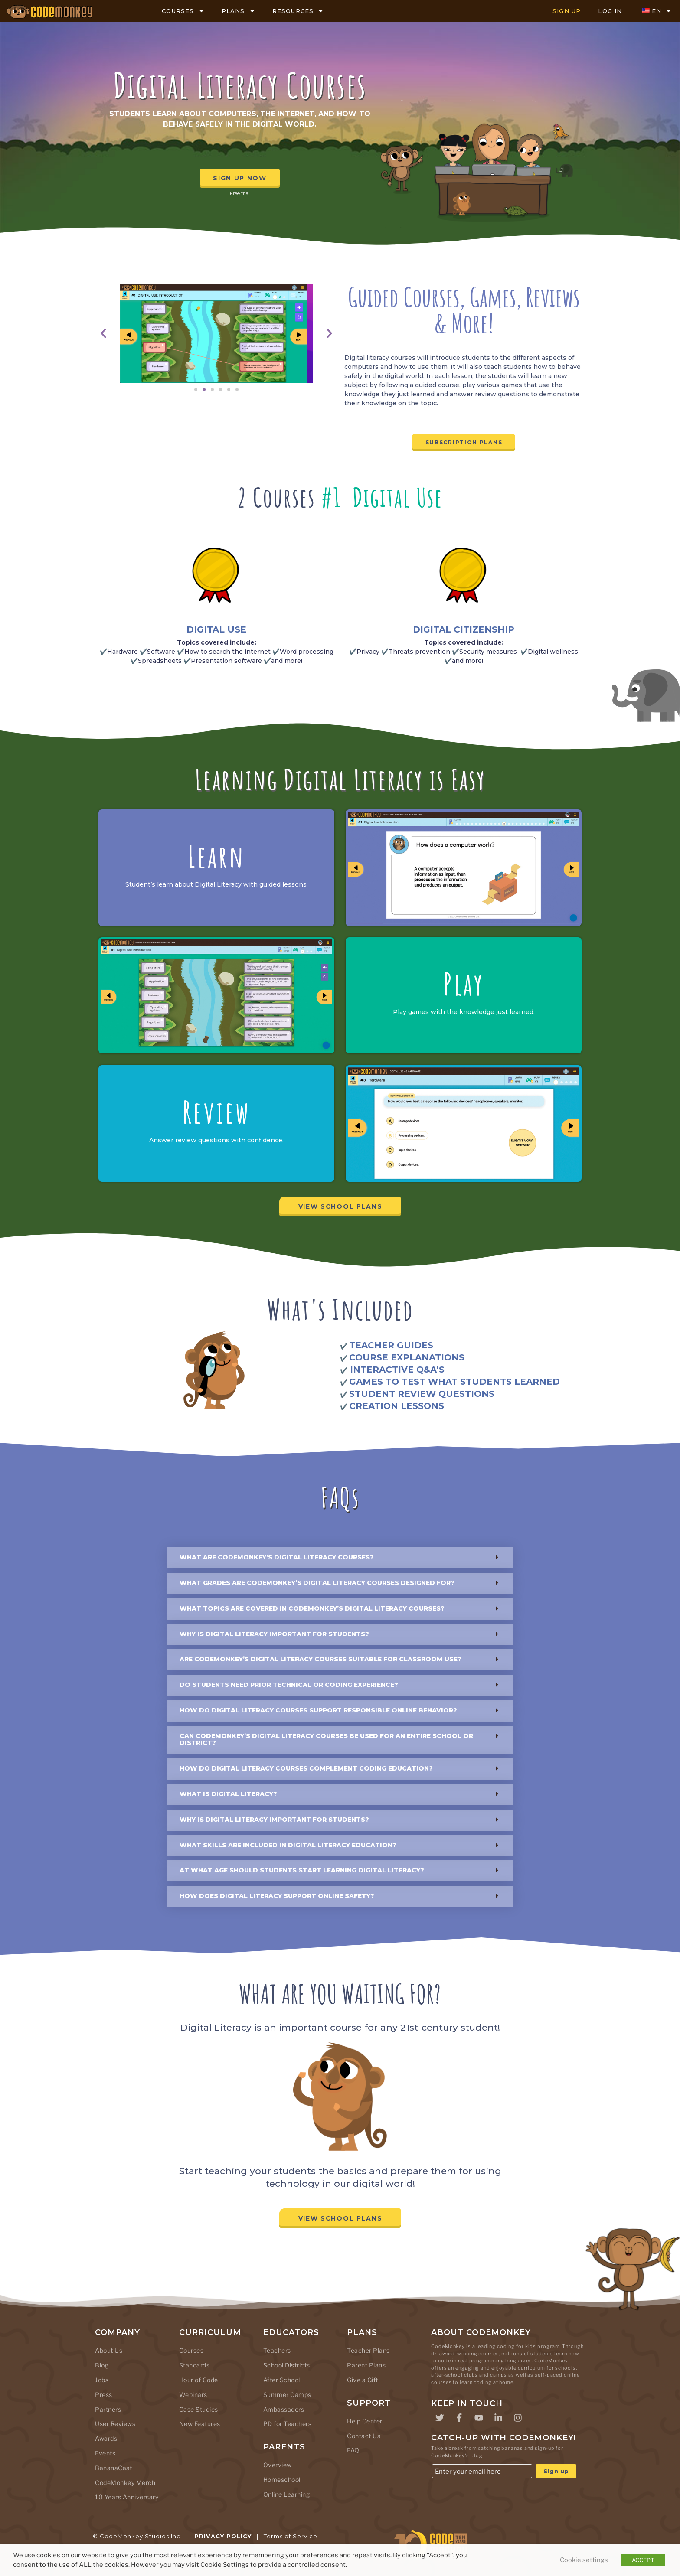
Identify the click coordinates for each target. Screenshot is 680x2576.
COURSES (183, 11)
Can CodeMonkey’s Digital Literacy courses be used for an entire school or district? (326, 1739)
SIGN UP (566, 10)
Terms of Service (290, 2536)
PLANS (238, 11)
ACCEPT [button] (643, 2559)
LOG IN (610, 10)
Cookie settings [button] (584, 2560)
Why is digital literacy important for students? (274, 1634)
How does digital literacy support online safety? (277, 1896)
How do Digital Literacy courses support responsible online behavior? (318, 1710)
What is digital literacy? (228, 1794)
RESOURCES (298, 11)
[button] (103, 333)
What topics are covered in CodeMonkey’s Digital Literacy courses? (312, 1608)
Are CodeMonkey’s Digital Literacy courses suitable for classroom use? (320, 1659)
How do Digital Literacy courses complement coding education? (306, 1768)
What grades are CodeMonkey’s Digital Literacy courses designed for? (317, 1583)
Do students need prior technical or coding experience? (289, 1685)
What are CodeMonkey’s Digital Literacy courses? (277, 1557)
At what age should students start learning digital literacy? (302, 1870)
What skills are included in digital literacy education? (288, 1845)
